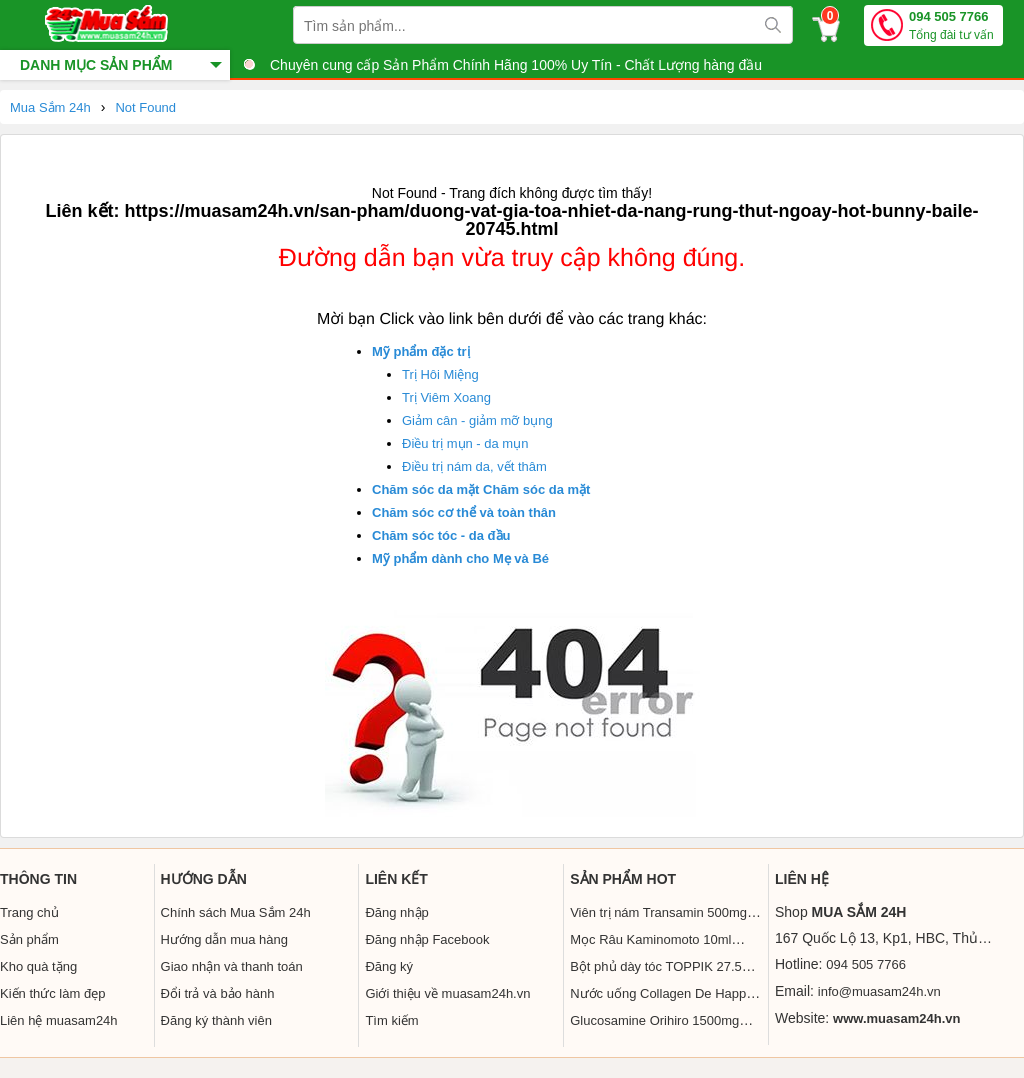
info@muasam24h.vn (879, 991)
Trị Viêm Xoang (446, 397)
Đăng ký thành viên (216, 1020)
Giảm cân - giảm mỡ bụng (477, 420)
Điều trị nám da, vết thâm (474, 466)
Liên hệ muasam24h (59, 1020)
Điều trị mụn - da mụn (465, 443)
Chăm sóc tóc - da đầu (441, 535)
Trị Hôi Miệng (440, 374)
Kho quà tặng (38, 966)
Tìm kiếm (391, 1020)
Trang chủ (29, 912)
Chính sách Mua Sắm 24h (236, 912)
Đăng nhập (396, 912)
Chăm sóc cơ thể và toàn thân (464, 512)
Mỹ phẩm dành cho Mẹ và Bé (460, 558)
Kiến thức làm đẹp (52, 993)
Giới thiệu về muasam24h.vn (447, 993)
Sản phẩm (29, 939)
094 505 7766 (951, 26)
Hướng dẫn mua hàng (224, 939)
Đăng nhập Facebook (427, 939)
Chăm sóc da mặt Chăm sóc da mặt (481, 489)
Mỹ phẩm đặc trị (421, 351)
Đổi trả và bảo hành (218, 993)
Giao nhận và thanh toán (232, 966)
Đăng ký (389, 966)
